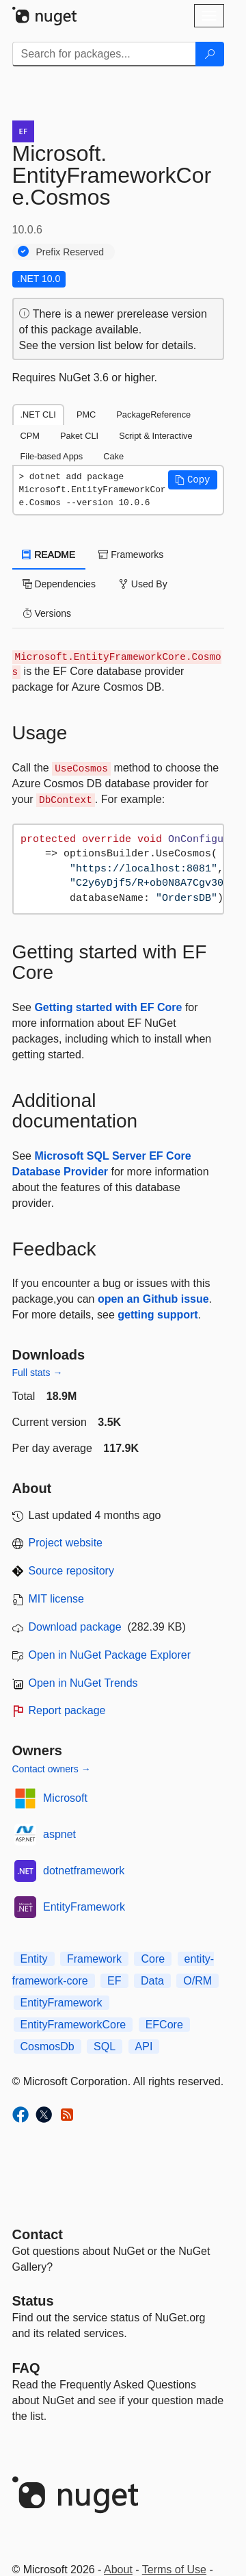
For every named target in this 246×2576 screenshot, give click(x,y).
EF (114, 1981)
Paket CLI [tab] (79, 436)
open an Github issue (153, 1299)
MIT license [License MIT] (57, 1599)
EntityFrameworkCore (73, 2024)
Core (153, 1959)
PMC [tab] (86, 414)
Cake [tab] (113, 456)
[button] (192, 479)
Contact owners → (51, 1768)
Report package (67, 1710)
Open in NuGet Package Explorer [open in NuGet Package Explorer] (110, 1655)
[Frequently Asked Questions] (26, 2367)
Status (33, 2300)
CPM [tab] (30, 436)
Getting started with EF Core (108, 1007)
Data (152, 1981)
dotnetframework (83, 1870)
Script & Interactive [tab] (155, 436)
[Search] (209, 54)
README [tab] (49, 554)
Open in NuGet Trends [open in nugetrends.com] (83, 1683)
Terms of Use (174, 2569)
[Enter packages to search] (104, 54)
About (118, 2569)
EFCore (164, 2024)
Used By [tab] (143, 584)
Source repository (71, 1571)
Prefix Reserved (70, 251)
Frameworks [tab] (130, 554)
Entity (34, 1959)
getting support (157, 1315)
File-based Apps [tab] (51, 456)
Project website (66, 1542)
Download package (75, 1627)
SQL (104, 2046)
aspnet (59, 1834)
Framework (94, 1959)
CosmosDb (47, 2046)
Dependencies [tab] (59, 584)
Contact (37, 2234)
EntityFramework (84, 1907)
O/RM (197, 1981)
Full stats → (37, 1372)
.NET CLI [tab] (38, 414)
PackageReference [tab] (153, 414)
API (144, 2046)
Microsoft (65, 1798)
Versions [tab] (47, 613)
